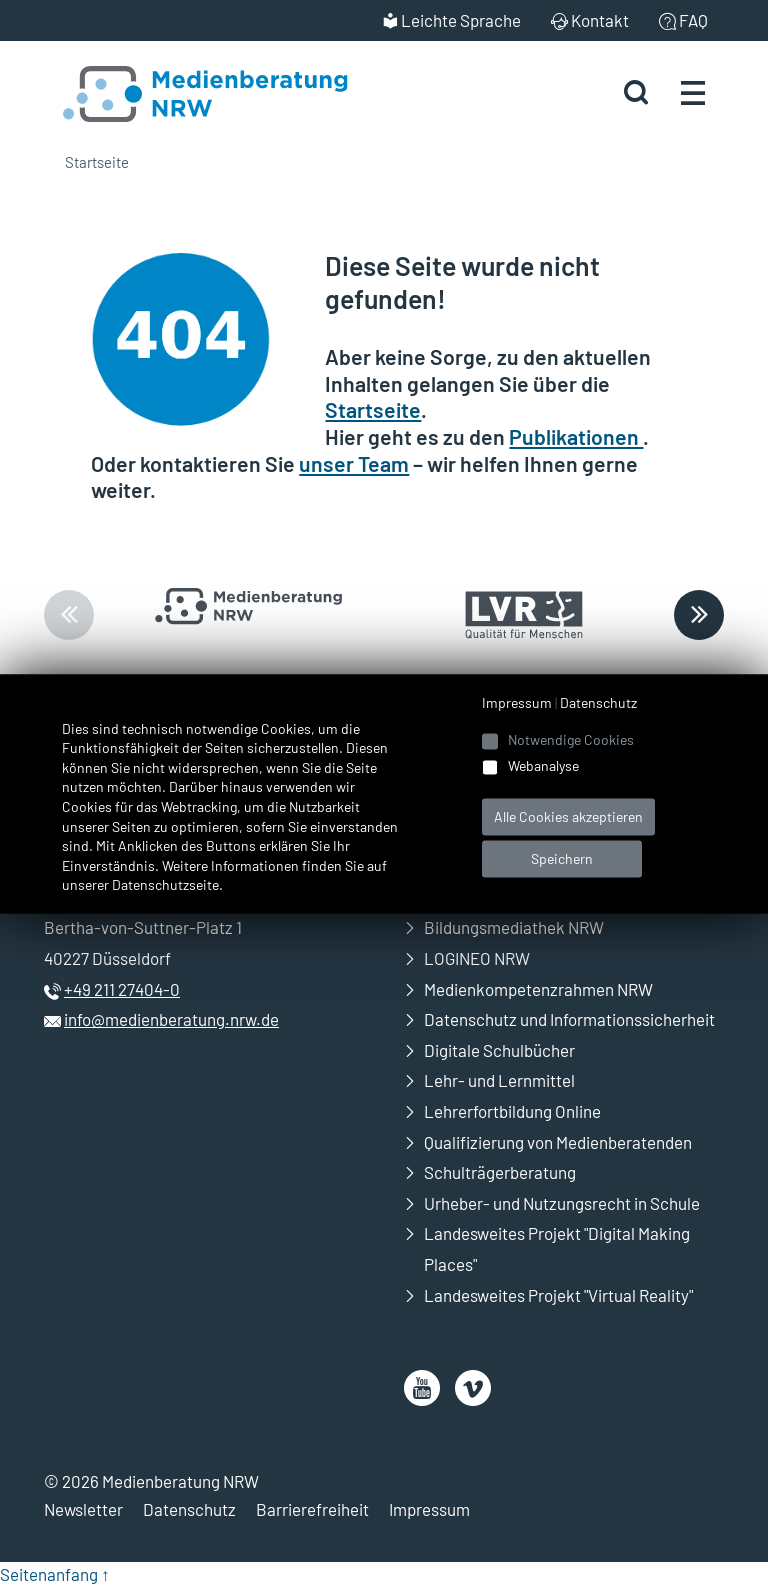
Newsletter (83, 1509)
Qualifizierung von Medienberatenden (558, 1142)
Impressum (429, 1509)
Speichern (562, 858)
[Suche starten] (636, 92)
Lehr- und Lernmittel (499, 1080)
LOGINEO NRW (477, 958)
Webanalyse (543, 766)
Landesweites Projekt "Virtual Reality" (558, 1295)
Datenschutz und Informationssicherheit (569, 1019)
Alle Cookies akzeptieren (568, 816)
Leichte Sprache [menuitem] (461, 20)
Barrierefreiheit (312, 1509)
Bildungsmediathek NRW (514, 927)
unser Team (354, 463)
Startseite (97, 162)
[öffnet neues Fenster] (422, 1388)
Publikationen (576, 436)
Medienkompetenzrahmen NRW (538, 989)
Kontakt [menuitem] (600, 20)
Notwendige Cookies (571, 739)
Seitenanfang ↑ (55, 1574)
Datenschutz (189, 1509)
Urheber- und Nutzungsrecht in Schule (562, 1203)
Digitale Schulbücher (499, 1050)
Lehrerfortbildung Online (512, 1111)
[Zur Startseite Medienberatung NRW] (182, 92)
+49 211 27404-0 (122, 989)
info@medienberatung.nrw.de (171, 1019)
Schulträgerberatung (500, 1172)
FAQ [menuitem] (693, 20)
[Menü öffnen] (693, 92)
